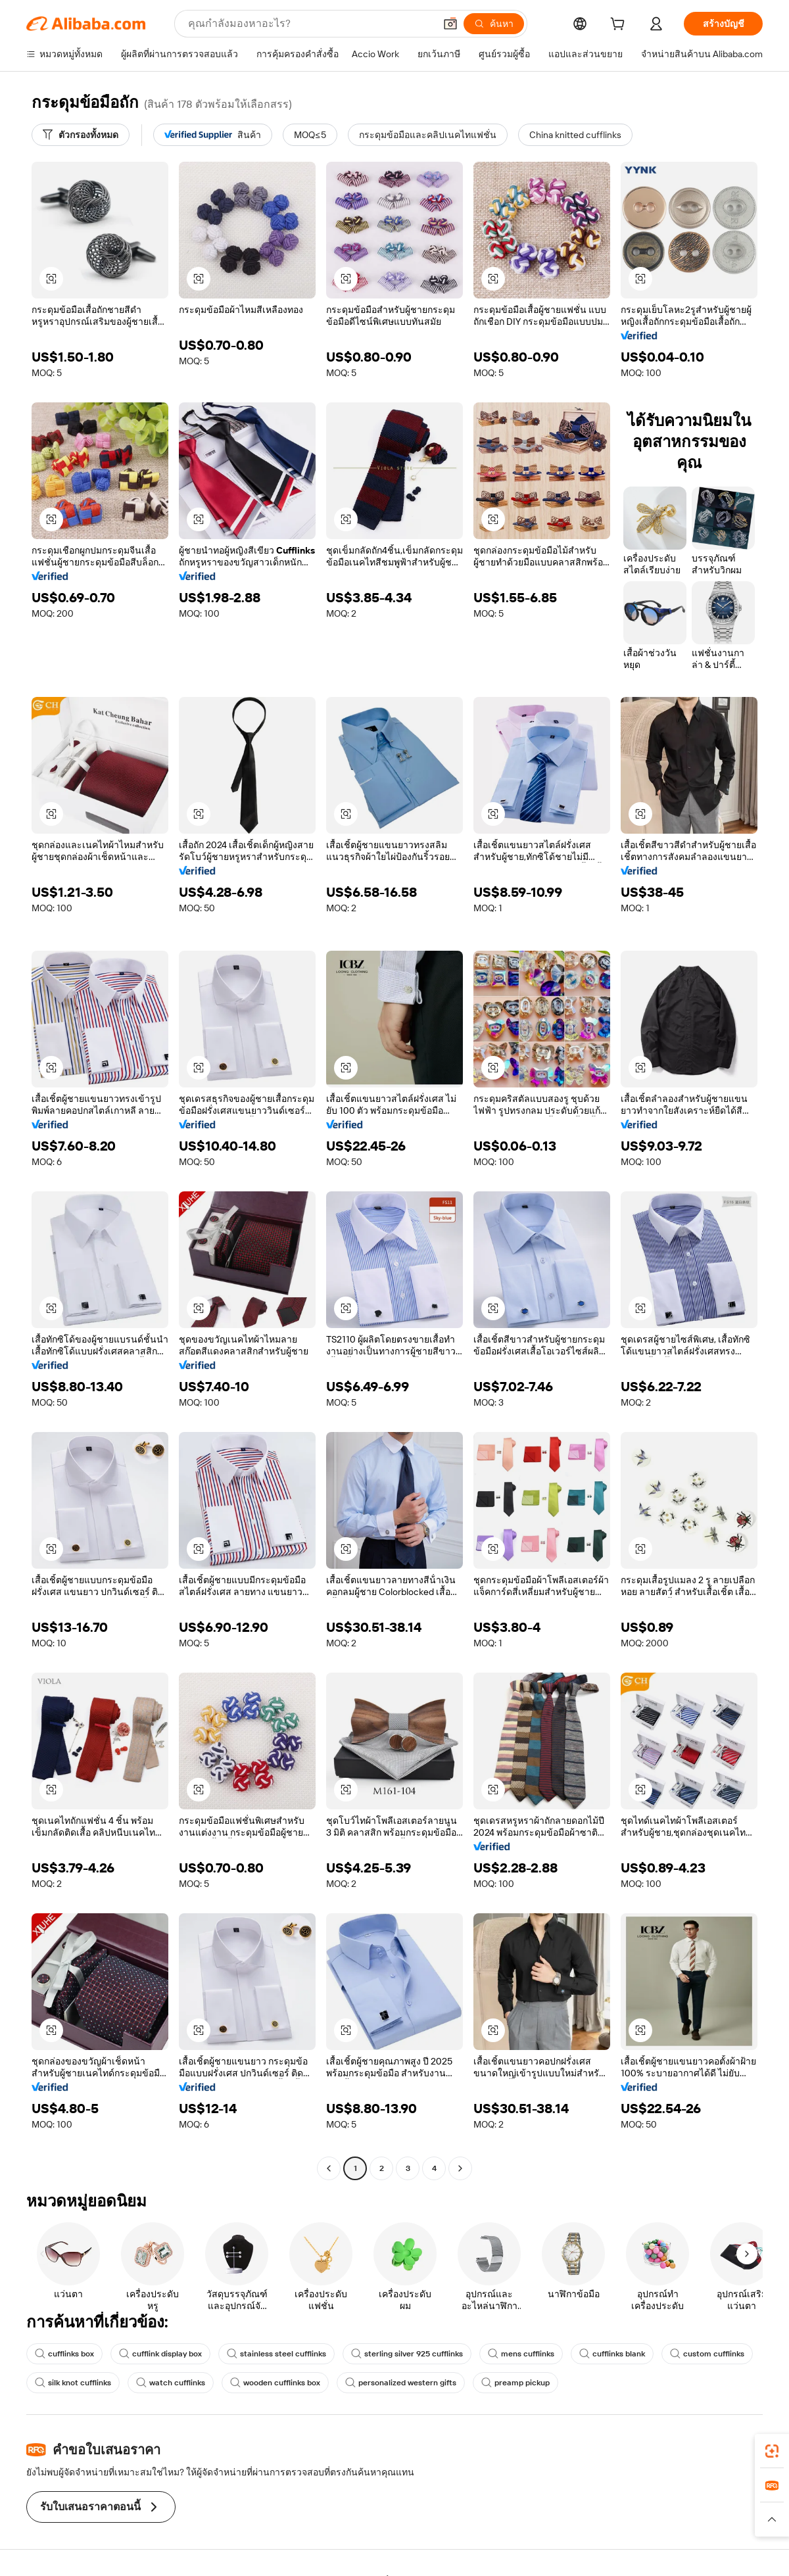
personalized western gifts (400, 2382)
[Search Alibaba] (310, 23)
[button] (450, 24)
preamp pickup (515, 2382)
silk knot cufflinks (73, 2382)
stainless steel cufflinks (276, 2354)
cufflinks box (64, 2354)
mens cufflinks (521, 2354)
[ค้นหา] (494, 23)
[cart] (620, 25)
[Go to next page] (460, 2168)
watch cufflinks (170, 2382)
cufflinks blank (612, 2354)
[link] (772, 2451)
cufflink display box (160, 2354)
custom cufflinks (707, 2354)
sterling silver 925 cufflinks (407, 2354)
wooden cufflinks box (275, 2382)
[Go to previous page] (329, 2168)
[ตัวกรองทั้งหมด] (81, 135)
